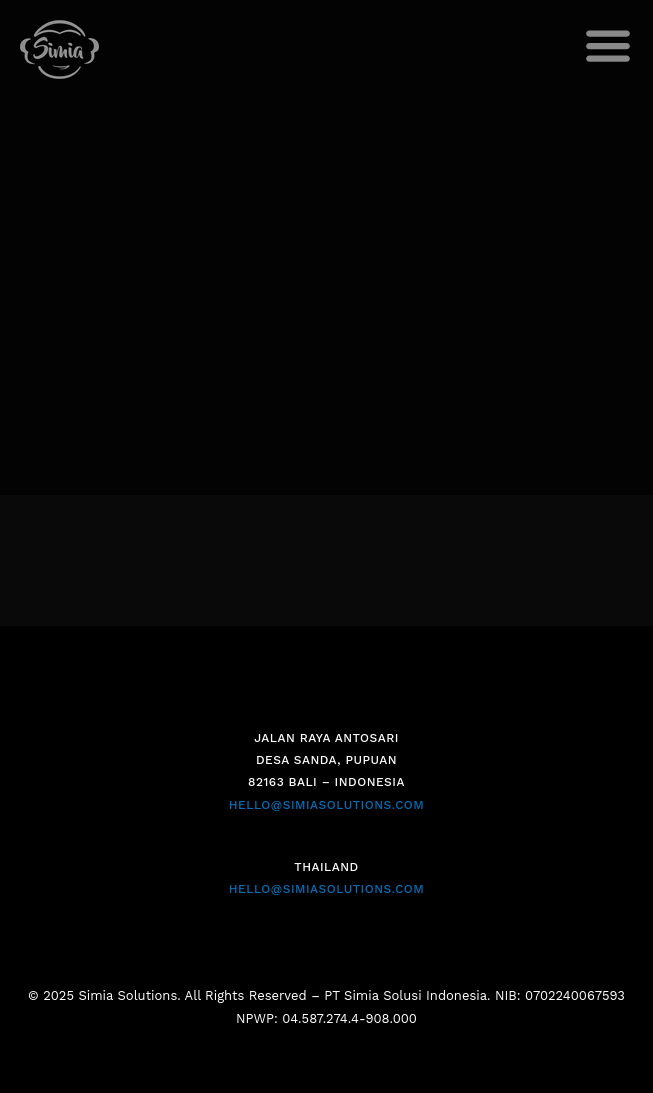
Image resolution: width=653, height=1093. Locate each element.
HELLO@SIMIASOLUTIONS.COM (326, 805)
